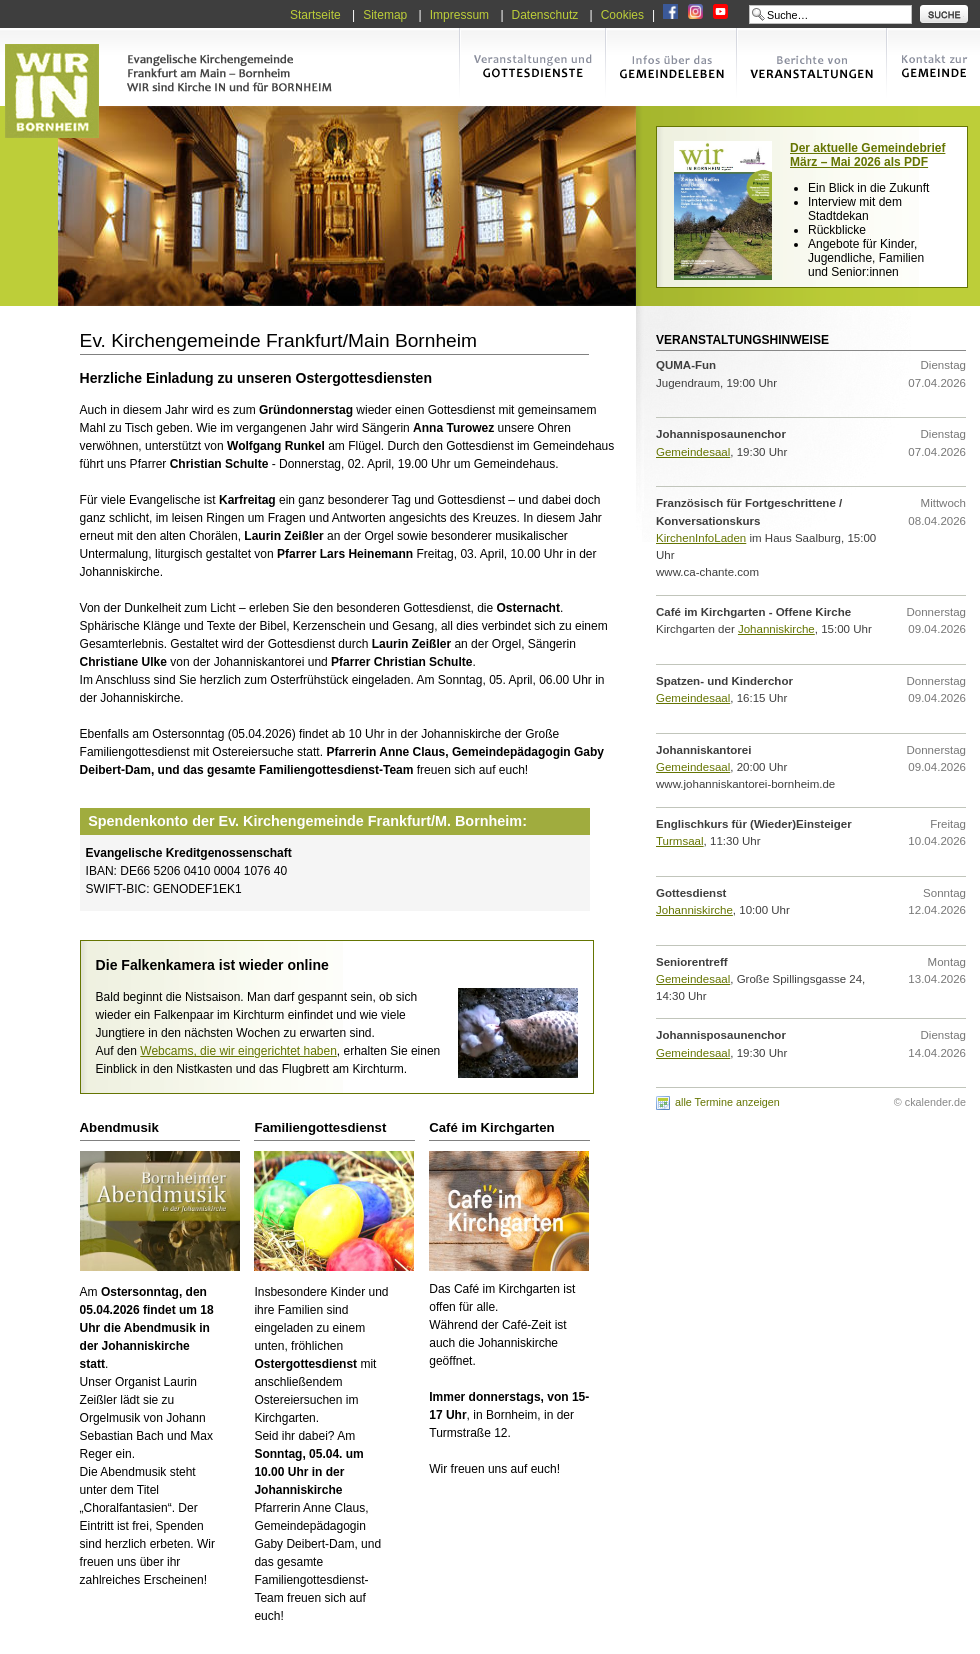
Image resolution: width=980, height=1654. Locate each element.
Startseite (315, 15)
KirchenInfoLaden (701, 538)
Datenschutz (545, 15)
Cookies (622, 15)
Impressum (459, 15)
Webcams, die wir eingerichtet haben (238, 1051)
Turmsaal (680, 841)
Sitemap (385, 15)
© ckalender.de (930, 1102)
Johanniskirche (776, 629)
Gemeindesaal (693, 452)
